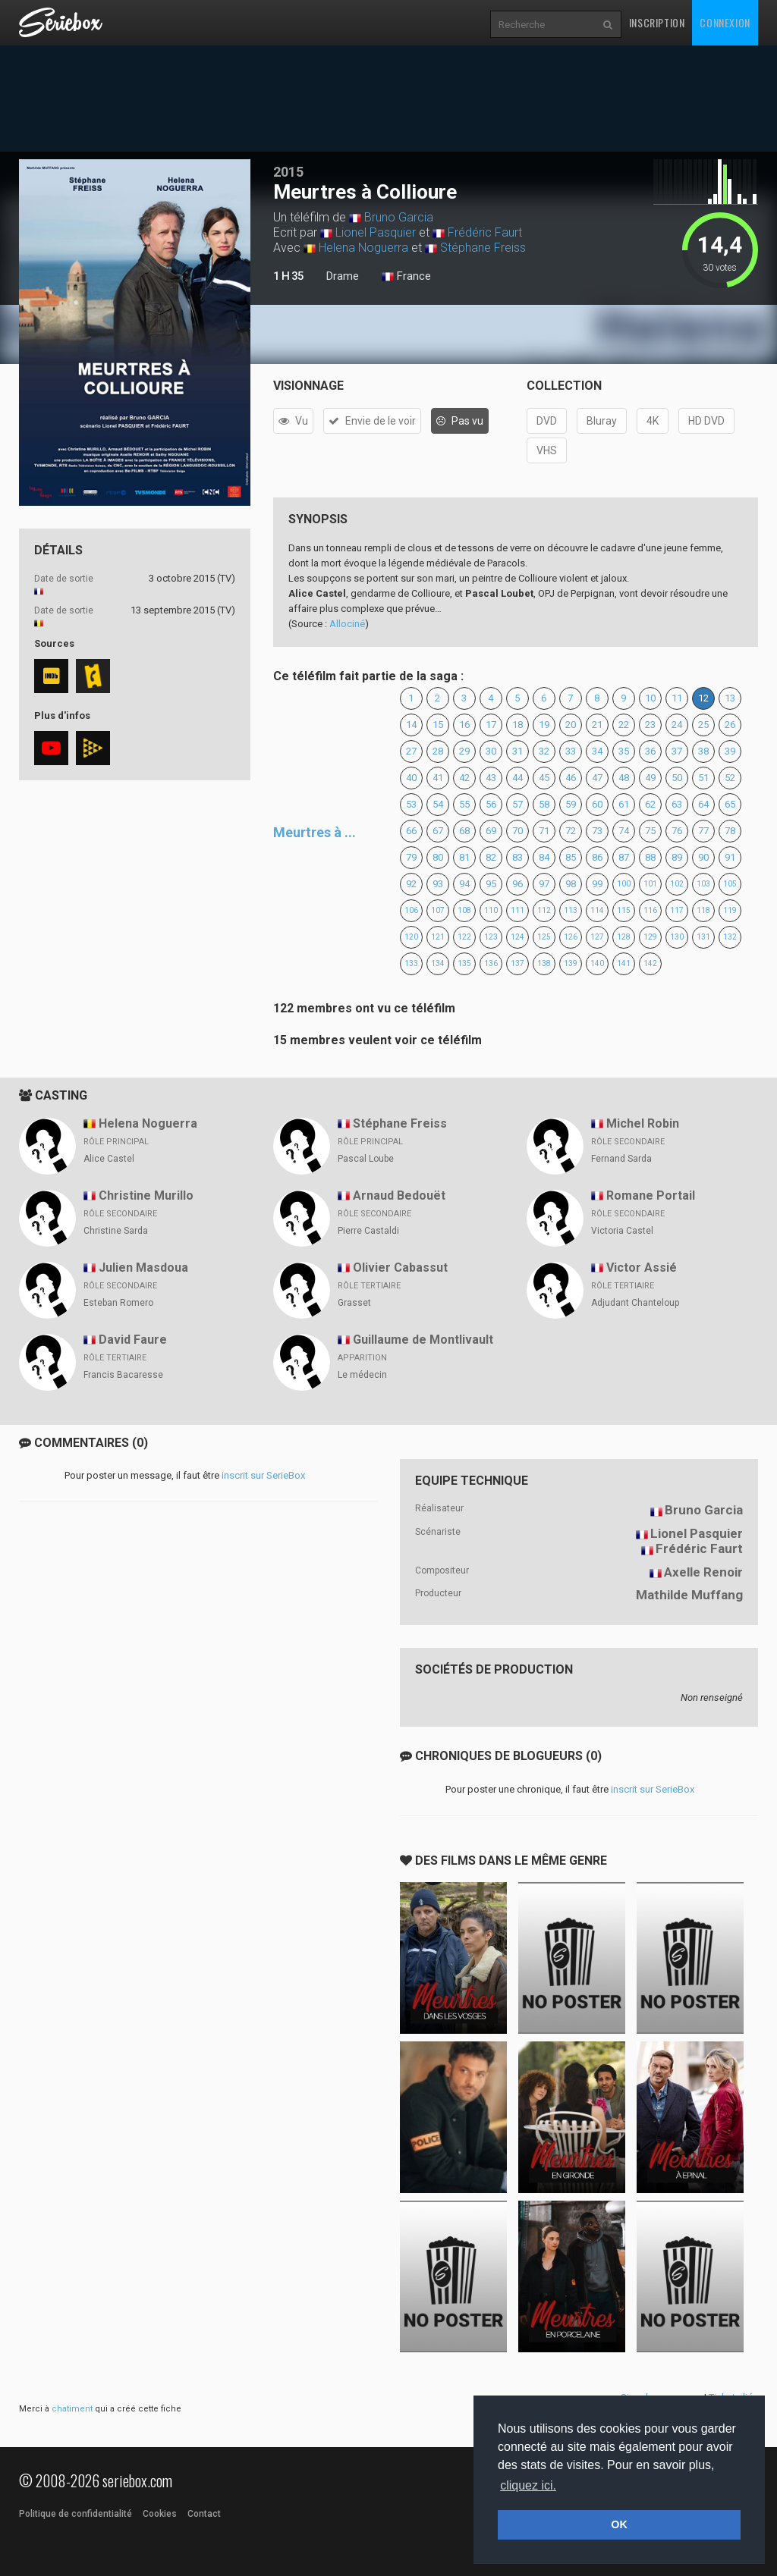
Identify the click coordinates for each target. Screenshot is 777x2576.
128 (624, 937)
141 (624, 963)
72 (570, 830)
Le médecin (362, 1375)
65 (730, 804)
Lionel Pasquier (375, 232)
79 (411, 857)
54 (438, 804)
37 (677, 751)
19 (544, 724)
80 (438, 857)
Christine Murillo (146, 1195)
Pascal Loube (366, 1158)
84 (544, 857)
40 (411, 777)
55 (464, 804)
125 (544, 937)
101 (650, 884)
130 (677, 937)
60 (597, 804)
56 (491, 804)
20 (570, 724)
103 (703, 884)
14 (411, 724)
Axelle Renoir (703, 1572)
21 (597, 724)
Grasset (354, 1302)
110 (491, 910)
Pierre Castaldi (368, 1230)
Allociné (347, 623)
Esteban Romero (118, 1302)
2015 (288, 172)
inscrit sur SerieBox (263, 1475)
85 (570, 857)
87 (623, 857)
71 (544, 830)
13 (730, 698)
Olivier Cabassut (400, 1267)
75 (650, 830)
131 (703, 937)
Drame (342, 276)
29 (464, 751)
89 (677, 857)
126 (570, 937)
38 (703, 751)
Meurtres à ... (314, 832)
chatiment (72, 2409)
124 (517, 937)
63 (677, 804)
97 (544, 884)
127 (597, 937)
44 (517, 777)
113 (570, 910)
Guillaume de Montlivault (423, 1339)
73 (597, 830)
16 (464, 724)
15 (438, 724)
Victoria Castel (622, 1230)
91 (730, 857)
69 (491, 830)
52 (730, 777)
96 (517, 884)
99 (597, 884)
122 (464, 937)
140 (597, 963)
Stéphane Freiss (483, 247)
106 (411, 910)
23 (650, 724)
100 (624, 884)
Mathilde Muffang (689, 1594)
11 (677, 698)
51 (703, 777)
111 (517, 910)
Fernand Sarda (621, 1158)
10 (650, 698)
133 (411, 963)
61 (623, 804)
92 (411, 884)
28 (438, 751)
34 (597, 751)
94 (464, 884)
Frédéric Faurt (485, 232)
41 (438, 777)
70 (517, 830)
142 (650, 963)
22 (623, 724)
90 (703, 857)
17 (491, 724)
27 (411, 751)
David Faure (133, 1339)
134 (438, 963)
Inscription (657, 22)
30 (491, 751)
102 (677, 884)
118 (703, 910)
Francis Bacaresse (123, 1375)
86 (597, 857)
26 (730, 724)
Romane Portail (650, 1195)
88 (650, 857)
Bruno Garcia (398, 217)
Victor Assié (641, 1267)
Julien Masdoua (143, 1267)
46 (570, 777)
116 (650, 910)
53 (411, 804)
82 (491, 857)
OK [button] (619, 2524)
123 (491, 937)
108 (464, 910)
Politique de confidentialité (75, 2514)
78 (730, 830)
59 (570, 804)
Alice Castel (108, 1158)
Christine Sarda (115, 1230)
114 (597, 910)
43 (491, 777)
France (406, 277)
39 (730, 751)
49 (650, 777)
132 (730, 937)
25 (703, 724)
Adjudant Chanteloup (635, 1302)
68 (464, 830)
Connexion (725, 22)
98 (570, 884)
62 (650, 804)
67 (438, 830)
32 (544, 751)
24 (677, 724)
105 (730, 884)
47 (597, 777)
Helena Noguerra (363, 247)
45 (544, 777)
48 (623, 777)
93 (438, 884)
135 (464, 963)
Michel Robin (642, 1123)
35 (623, 751)
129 (650, 937)
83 (517, 857)
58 (544, 804)
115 (624, 910)
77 (703, 830)
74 (623, 830)
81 (464, 857)
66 (411, 830)
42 (464, 777)
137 (517, 963)
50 (677, 777)
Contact (204, 2514)
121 (438, 937)
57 (517, 804)
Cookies (160, 2514)
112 (544, 910)
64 (703, 804)
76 (677, 830)
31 (517, 751)
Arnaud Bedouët (399, 1195)
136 (491, 963)
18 (517, 724)
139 (570, 963)
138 (544, 963)
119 (730, 910)
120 (411, 937)
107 (438, 910)
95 (491, 884)
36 (650, 751)
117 (677, 910)
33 (570, 751)
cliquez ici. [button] (528, 2485)
